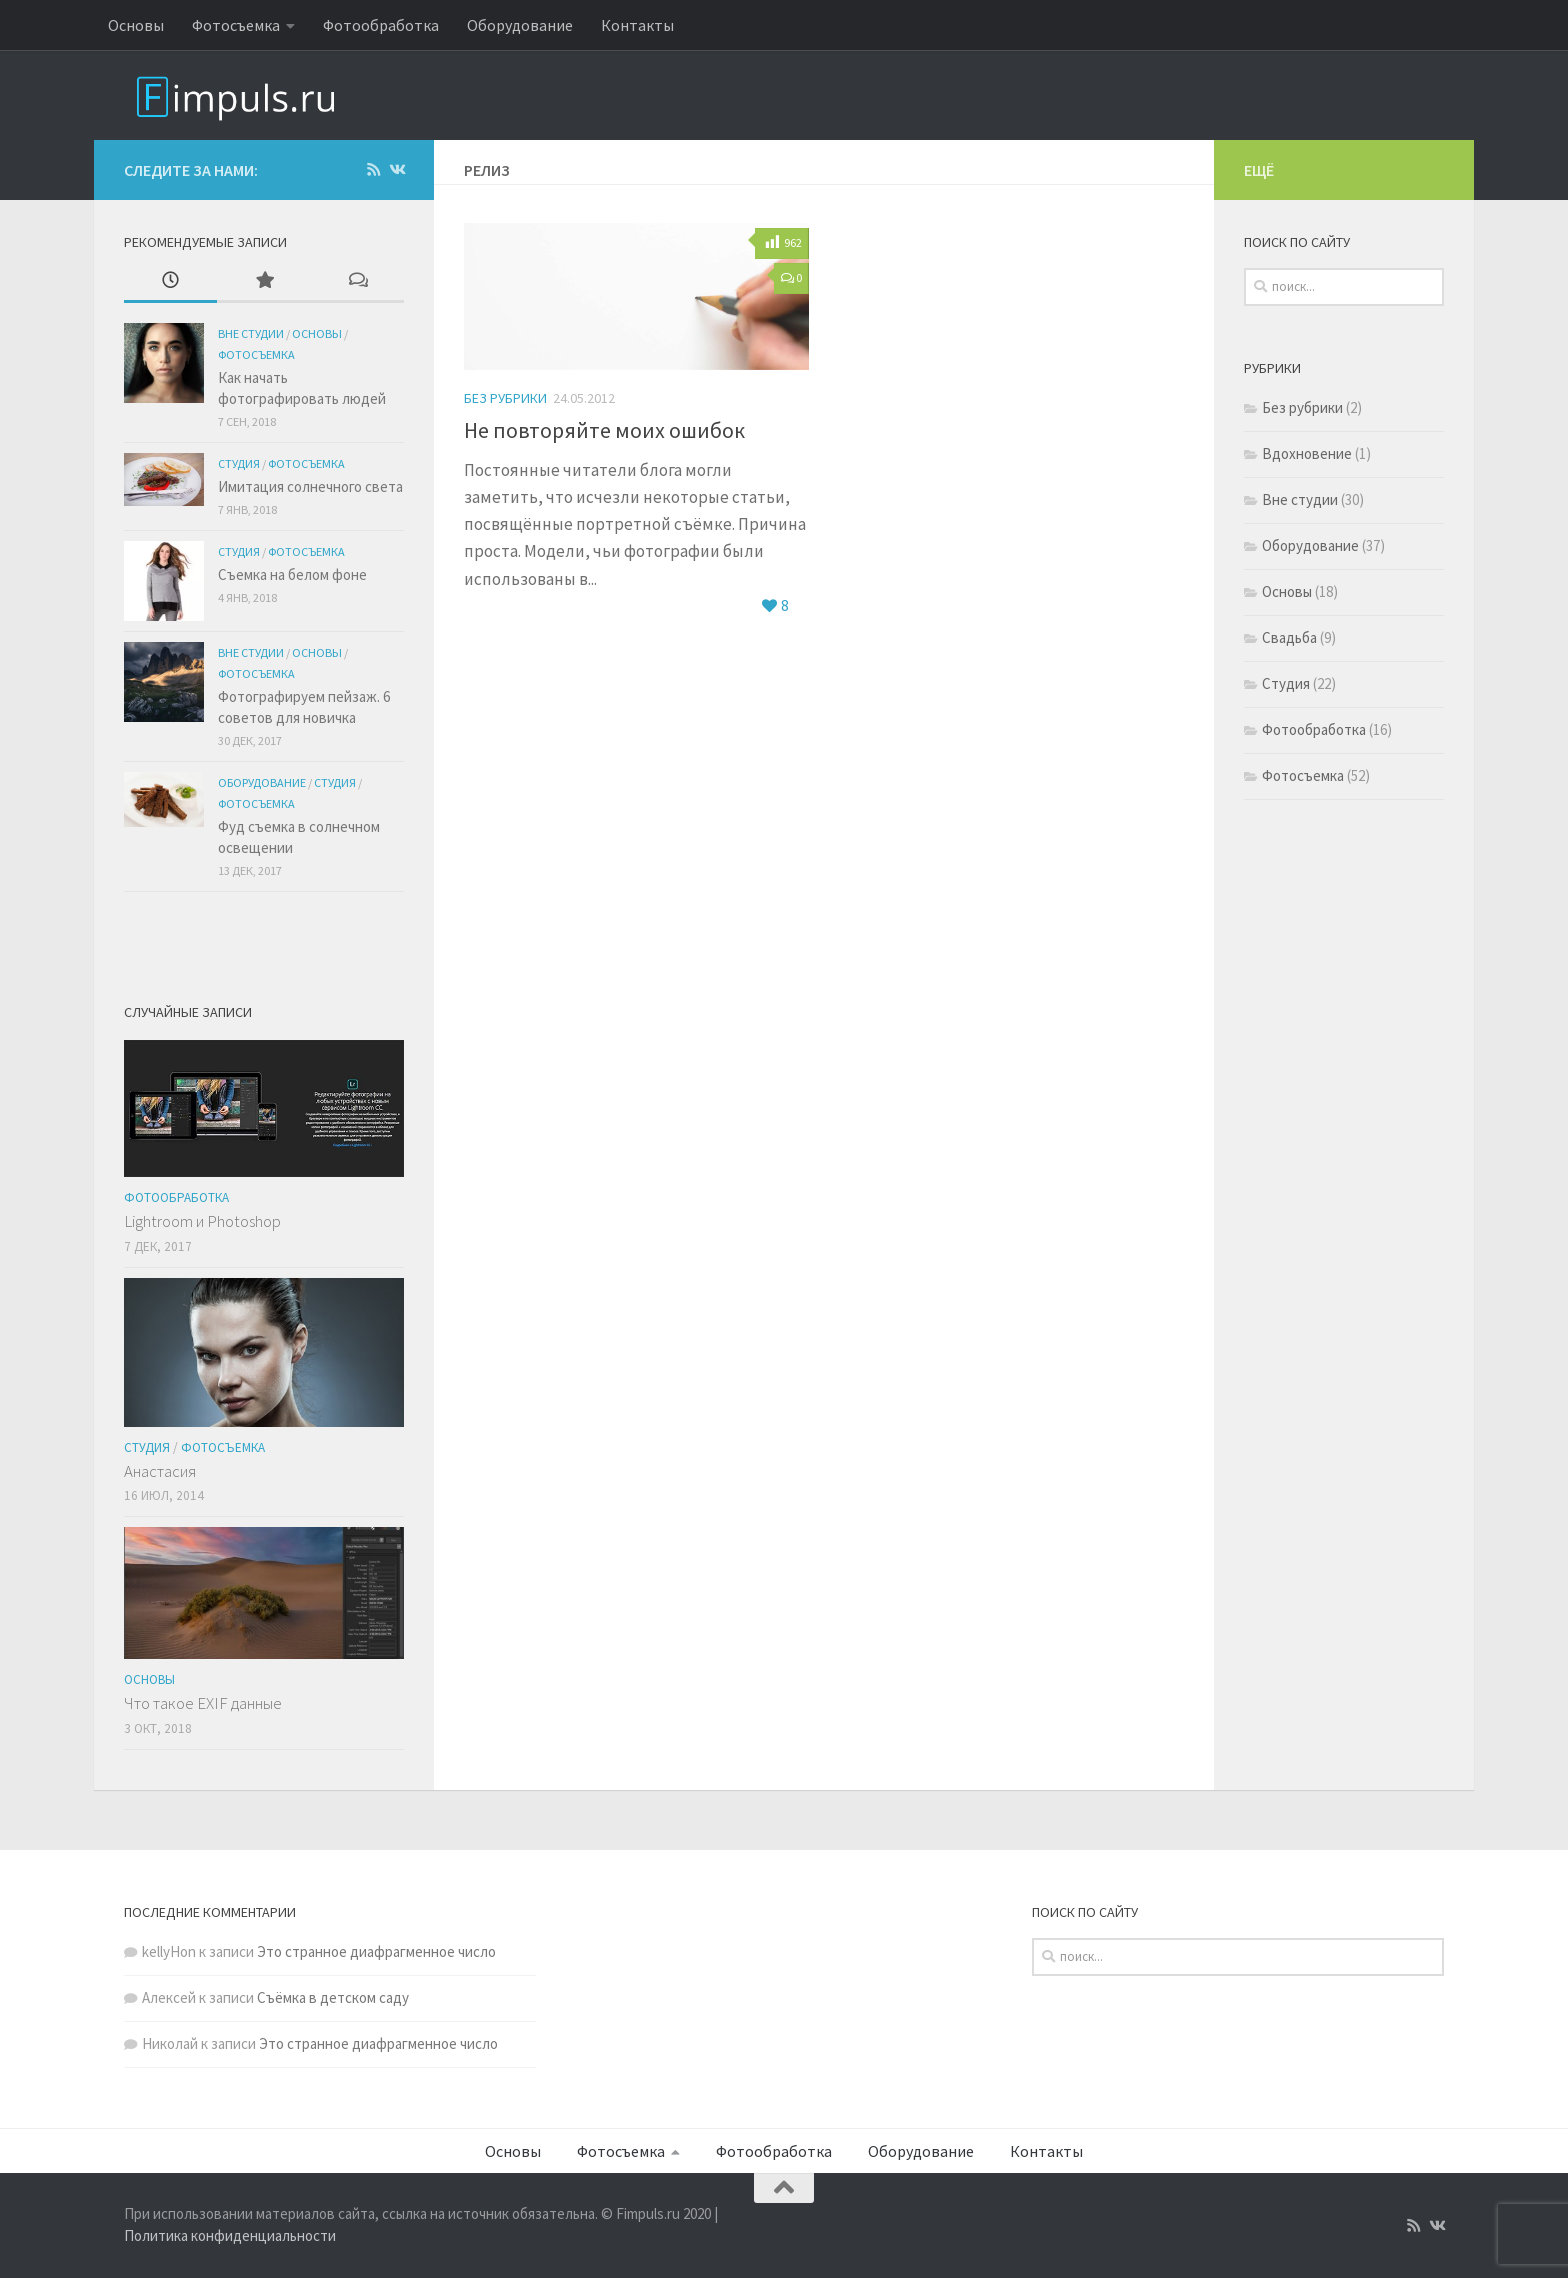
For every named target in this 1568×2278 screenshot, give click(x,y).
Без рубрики (505, 398)
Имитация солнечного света (310, 486)
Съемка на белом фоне (292, 574)
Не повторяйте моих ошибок (604, 430)
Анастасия (160, 1471)
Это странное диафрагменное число (376, 1951)
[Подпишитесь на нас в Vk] (396, 170)
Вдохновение (1307, 455)
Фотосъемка (236, 25)
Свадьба (1289, 639)
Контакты (637, 25)
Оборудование (520, 25)
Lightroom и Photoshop (202, 1221)
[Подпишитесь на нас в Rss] (373, 170)
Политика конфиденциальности (230, 2235)
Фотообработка (381, 25)
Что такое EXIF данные (203, 1703)
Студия (239, 463)
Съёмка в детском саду (333, 1997)
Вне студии (251, 333)
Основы (136, 25)
